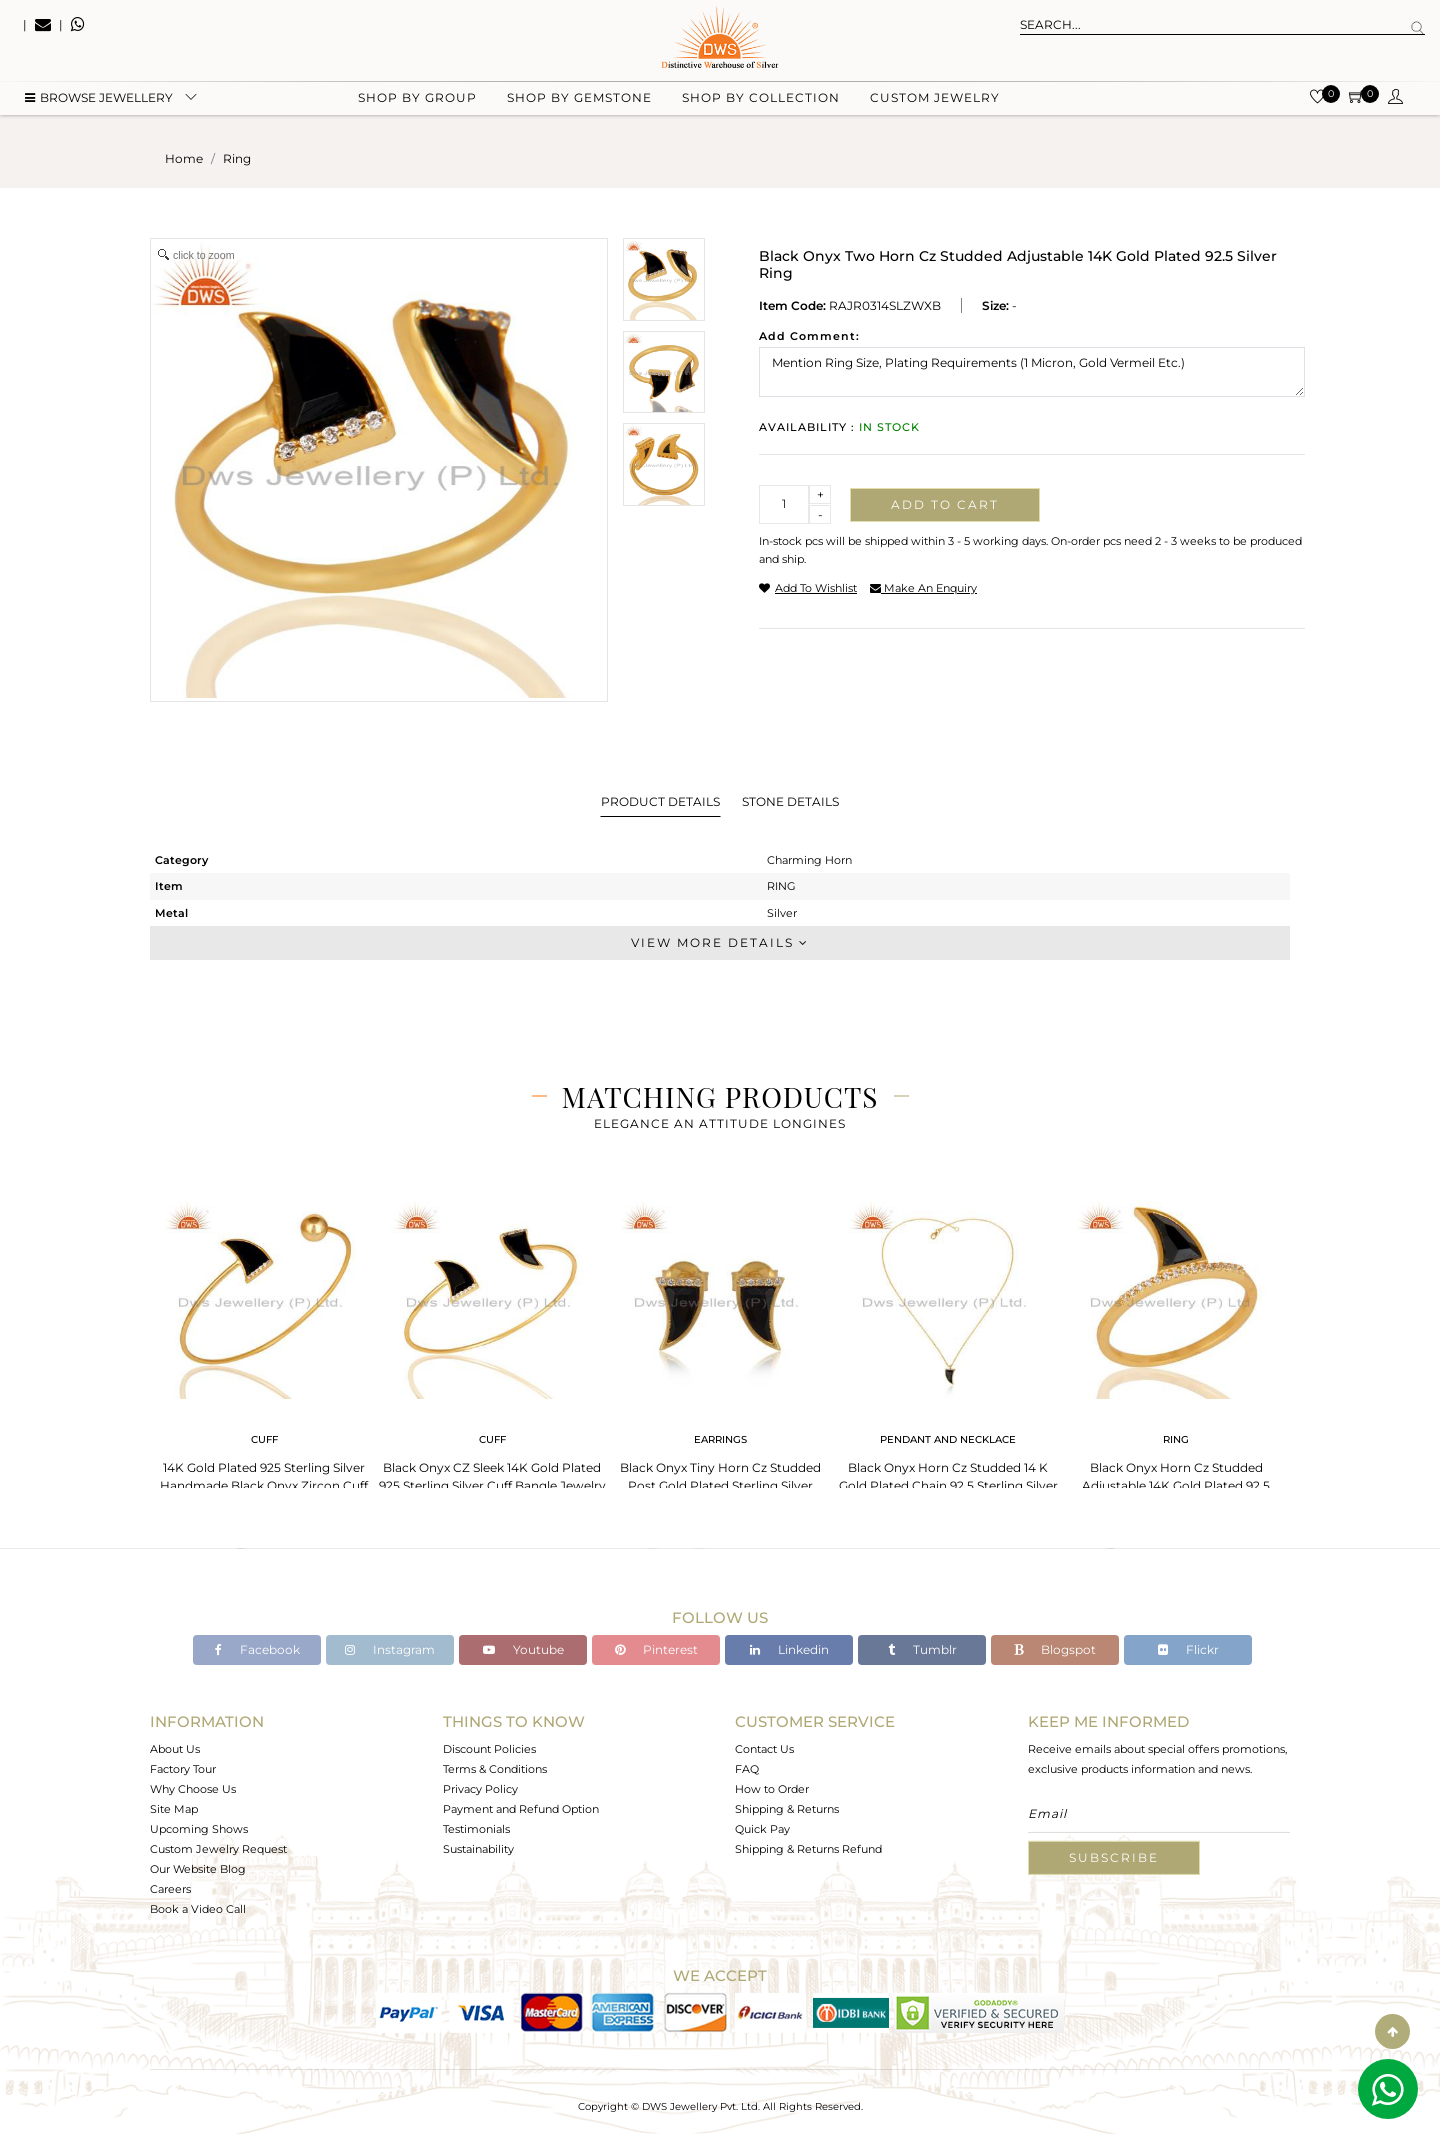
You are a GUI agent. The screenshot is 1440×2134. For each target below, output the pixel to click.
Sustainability (478, 1849)
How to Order (772, 1789)
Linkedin (789, 1649)
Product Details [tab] (660, 801)
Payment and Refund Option (521, 1809)
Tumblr (922, 1649)
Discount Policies (489, 1749)
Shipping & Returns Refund (808, 1849)
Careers (170, 1889)
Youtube (523, 1649)
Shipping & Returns (787, 1809)
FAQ (747, 1769)
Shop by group (417, 100)
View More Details (720, 942)
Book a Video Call (198, 1909)
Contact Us (764, 1749)
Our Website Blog (198, 1869)
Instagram (390, 1649)
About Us (175, 1749)
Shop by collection (761, 100)
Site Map (174, 1809)
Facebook (257, 1649)
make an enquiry (923, 588)
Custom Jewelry (935, 100)
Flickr (1188, 1649)
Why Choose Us (193, 1789)
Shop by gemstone (579, 100)
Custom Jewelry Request (218, 1849)
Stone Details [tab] (790, 801)
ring (237, 158)
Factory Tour (183, 1769)
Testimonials (476, 1829)
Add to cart (945, 504)
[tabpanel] (264, 1349)
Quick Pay (762, 1829)
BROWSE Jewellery (99, 100)
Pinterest (656, 1649)
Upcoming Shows (199, 1829)
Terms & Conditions (495, 1769)
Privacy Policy (480, 1789)
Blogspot (1055, 1649)
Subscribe (1114, 1857)
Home (184, 158)
